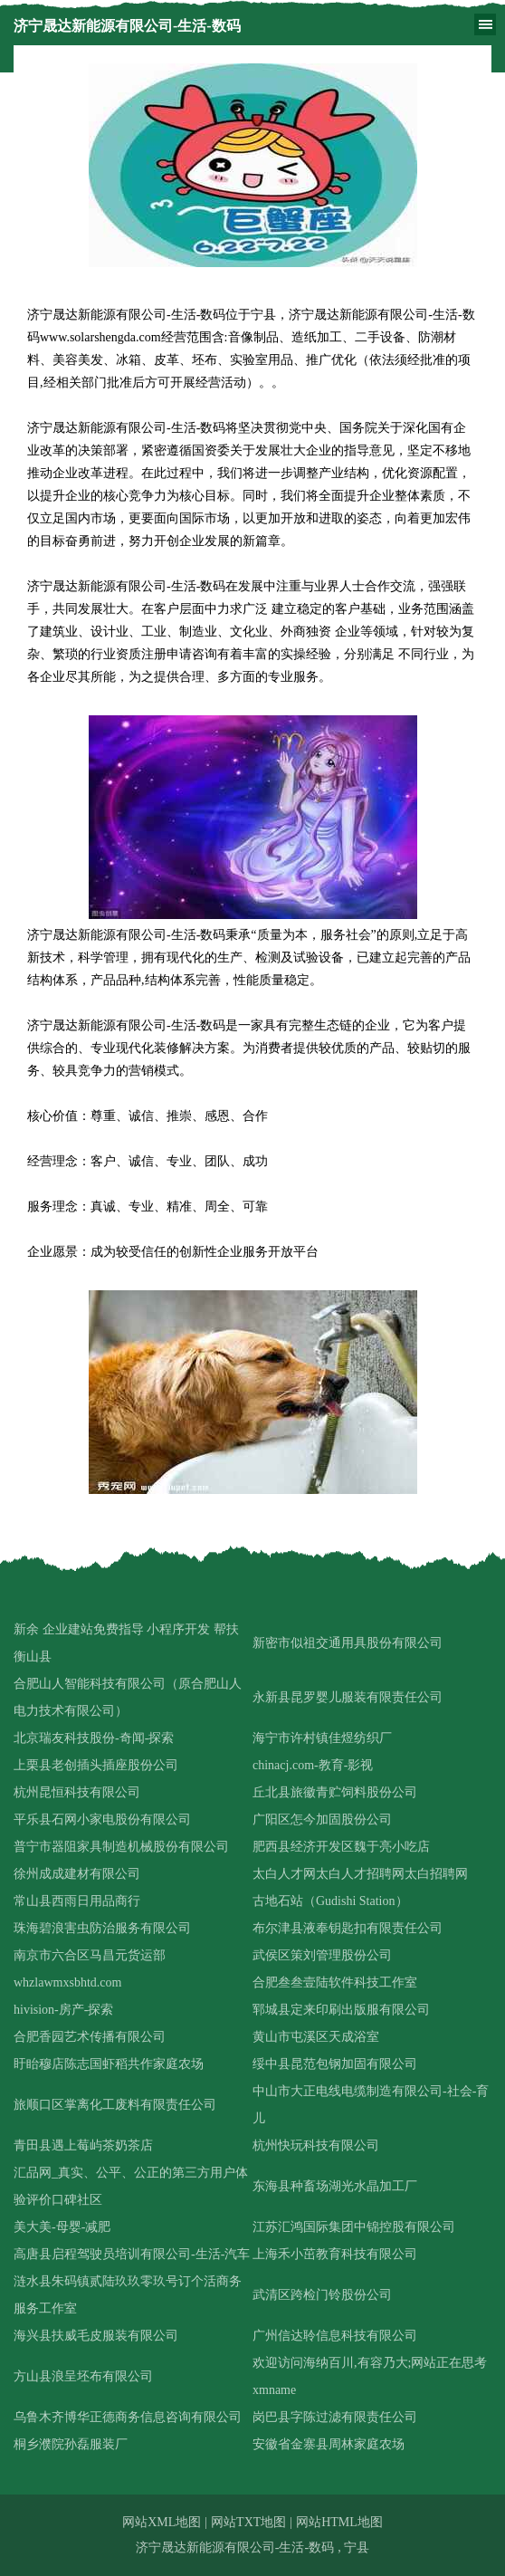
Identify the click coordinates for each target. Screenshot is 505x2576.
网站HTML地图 (339, 2522)
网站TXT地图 (248, 2522)
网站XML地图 (161, 2522)
